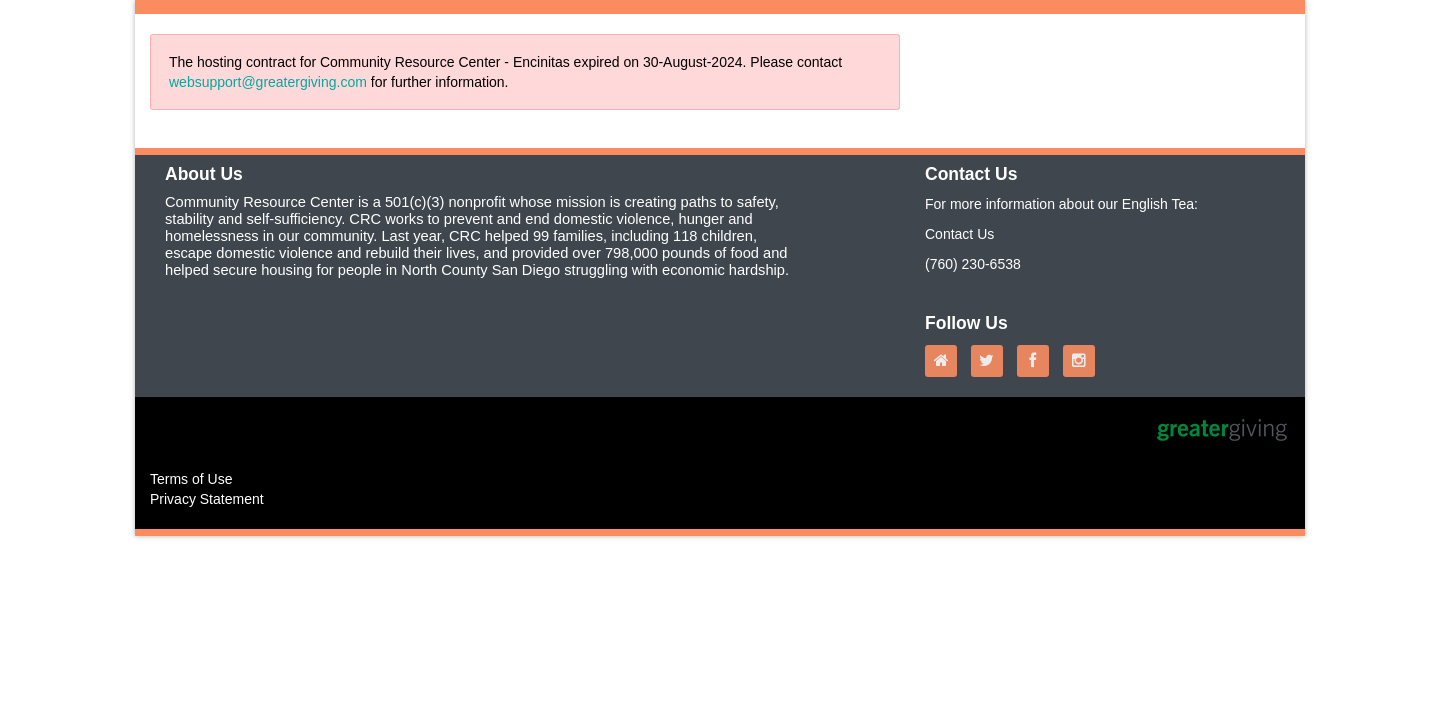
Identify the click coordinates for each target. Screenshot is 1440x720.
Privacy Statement (207, 499)
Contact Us (959, 234)
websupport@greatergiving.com (268, 82)
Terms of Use (191, 479)
